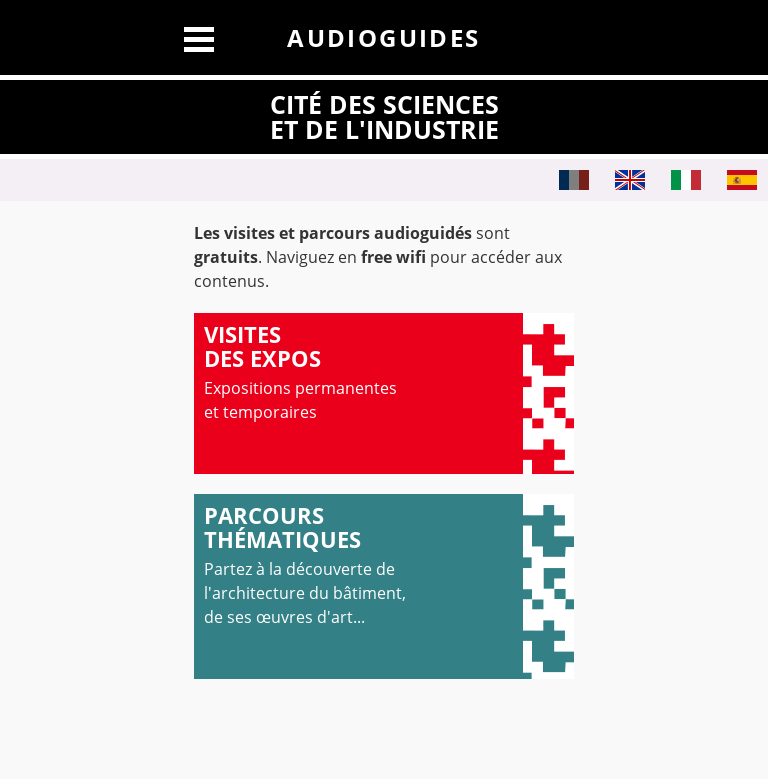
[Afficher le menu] (199, 36)
